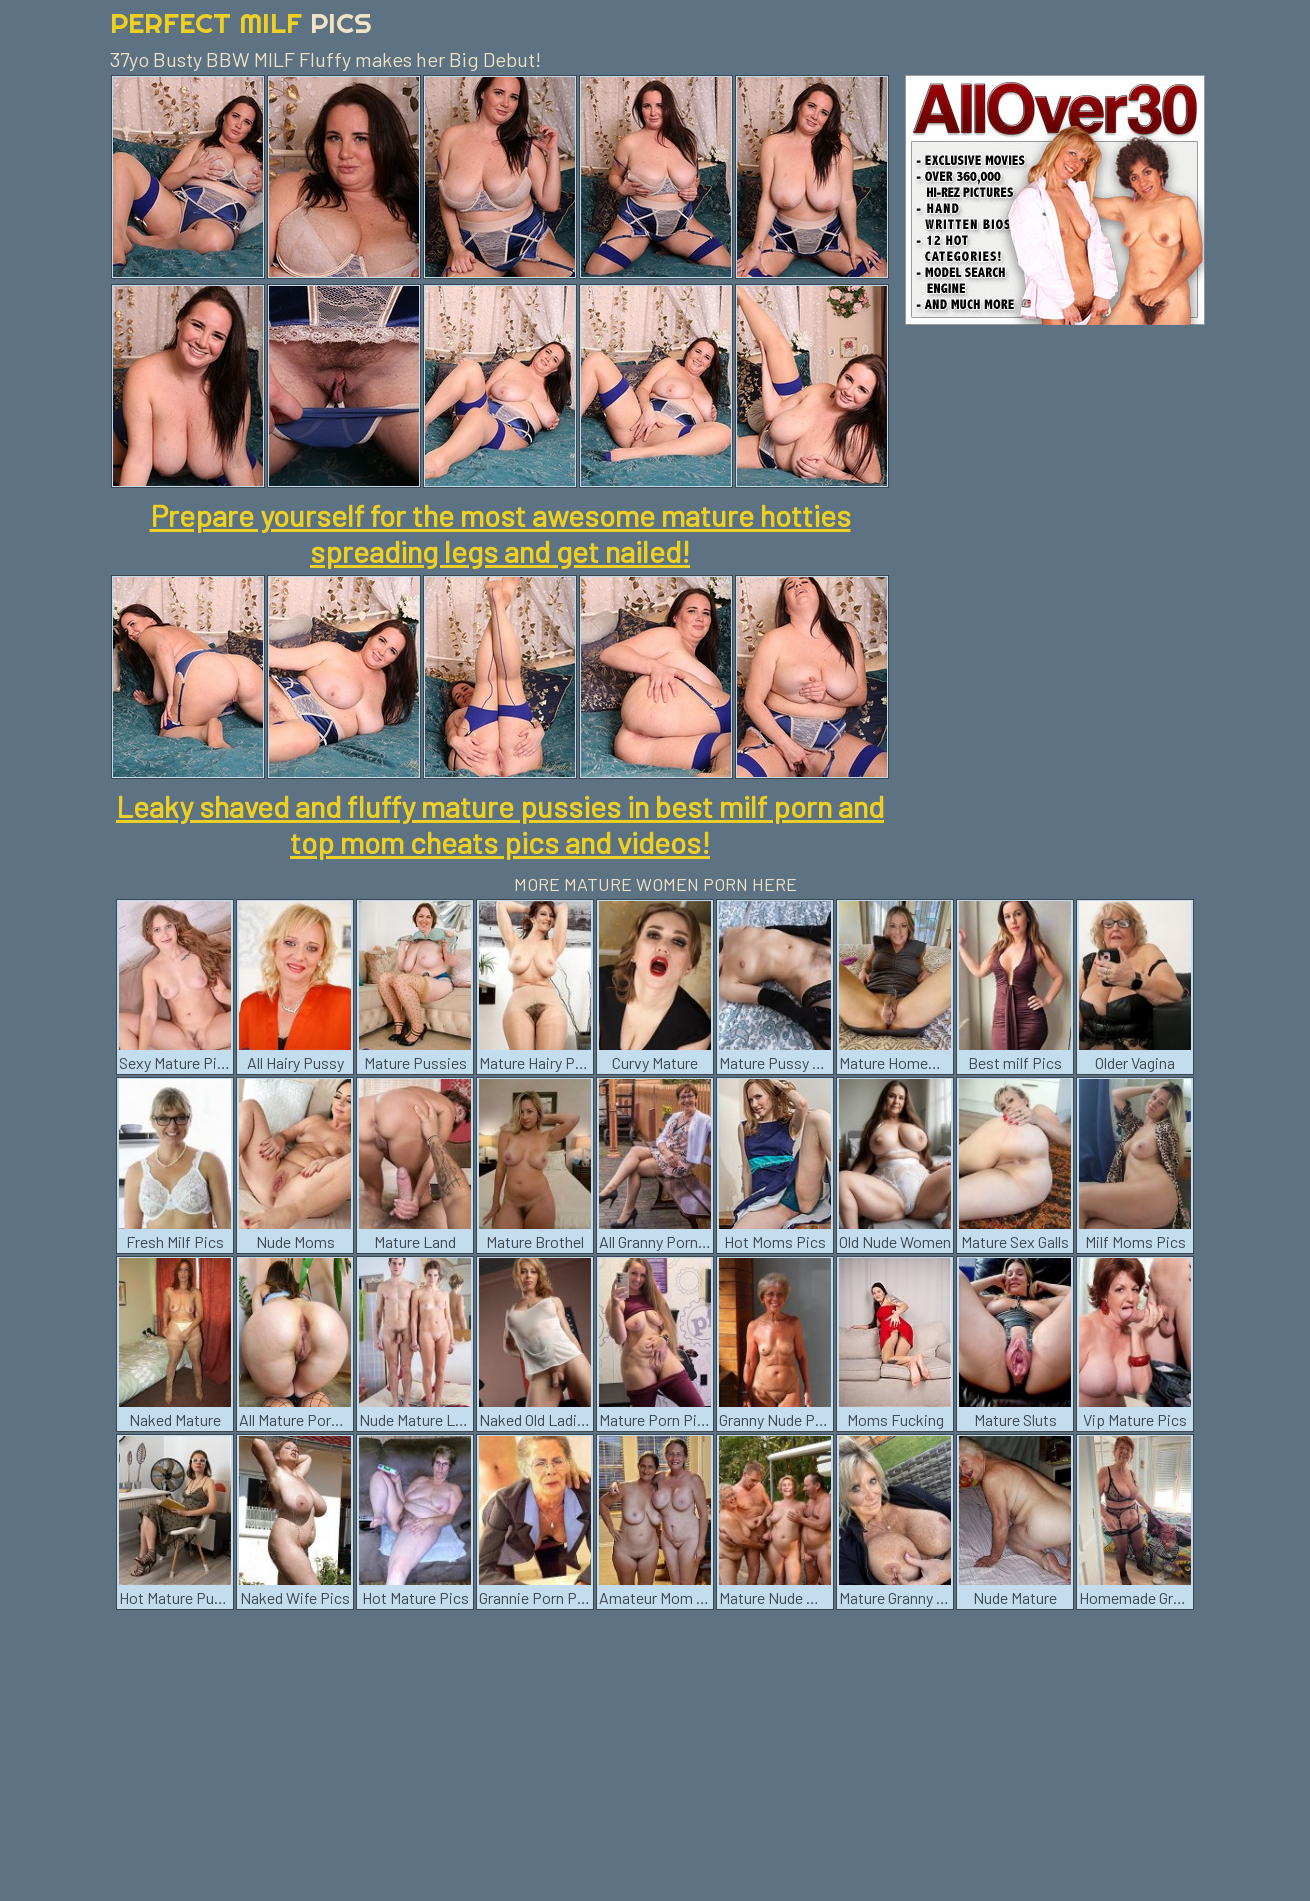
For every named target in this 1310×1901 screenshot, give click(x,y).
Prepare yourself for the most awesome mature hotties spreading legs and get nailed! (500, 533)
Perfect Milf (241, 22)
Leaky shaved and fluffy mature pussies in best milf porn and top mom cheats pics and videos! (500, 824)
